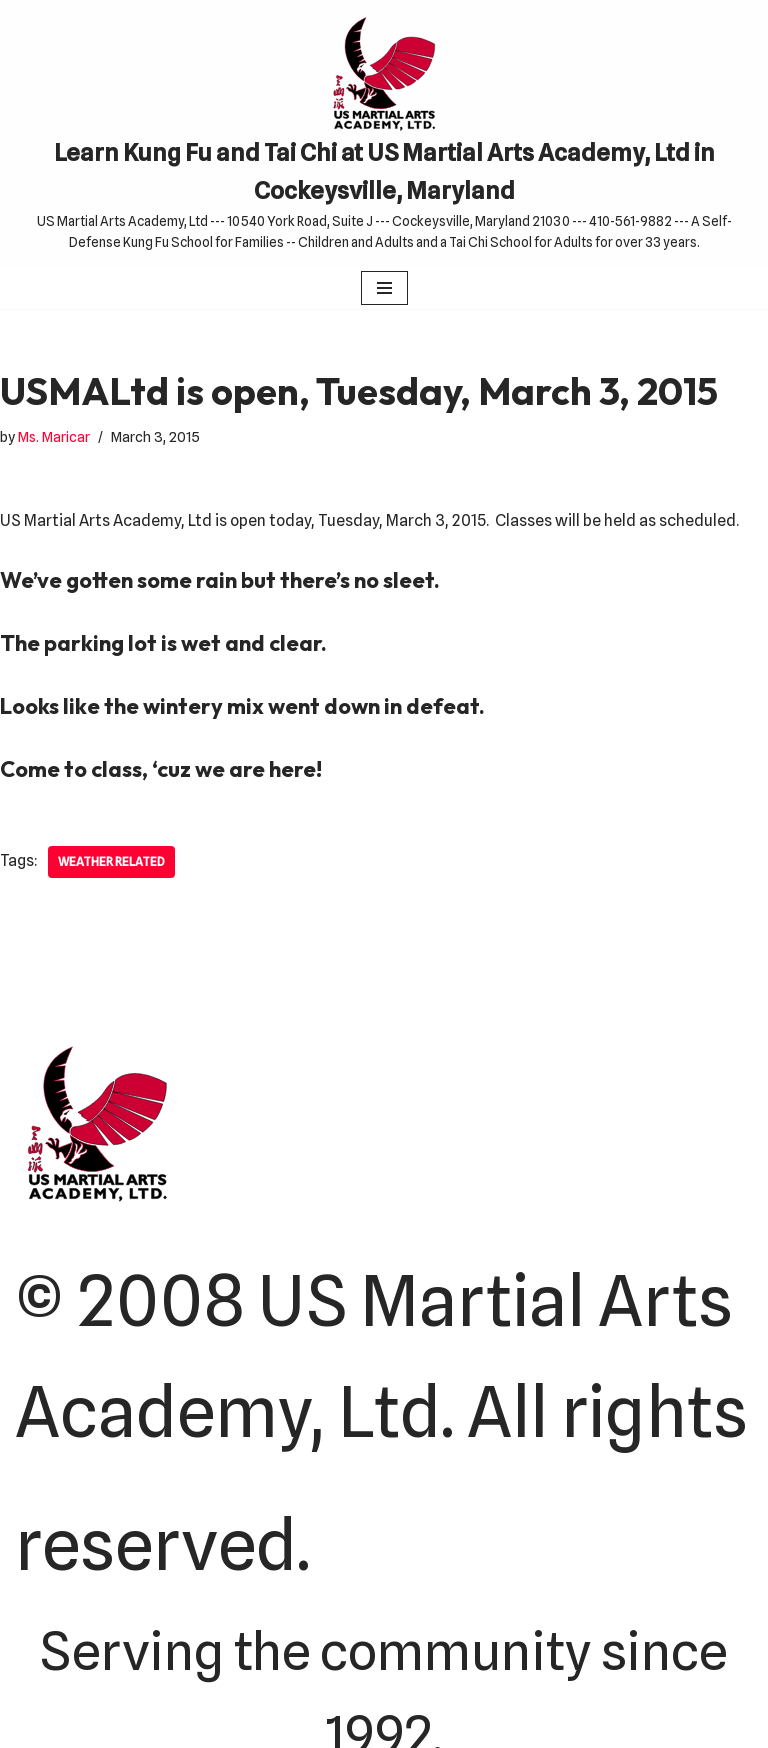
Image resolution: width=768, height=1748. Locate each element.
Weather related (111, 861)
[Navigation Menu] (384, 288)
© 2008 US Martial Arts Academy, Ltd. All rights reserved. (381, 1423)
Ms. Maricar (54, 436)
